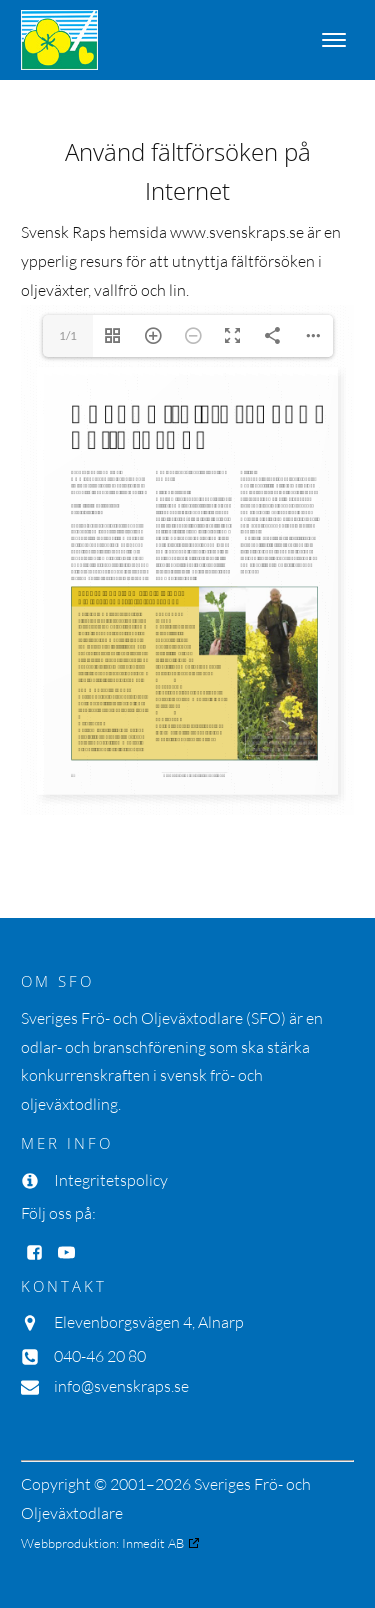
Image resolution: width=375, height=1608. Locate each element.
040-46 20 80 (100, 1356)
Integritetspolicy (111, 1180)
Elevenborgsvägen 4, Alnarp (149, 1322)
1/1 (68, 335)
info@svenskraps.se (121, 1386)
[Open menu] (334, 40)
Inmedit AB (153, 1543)
